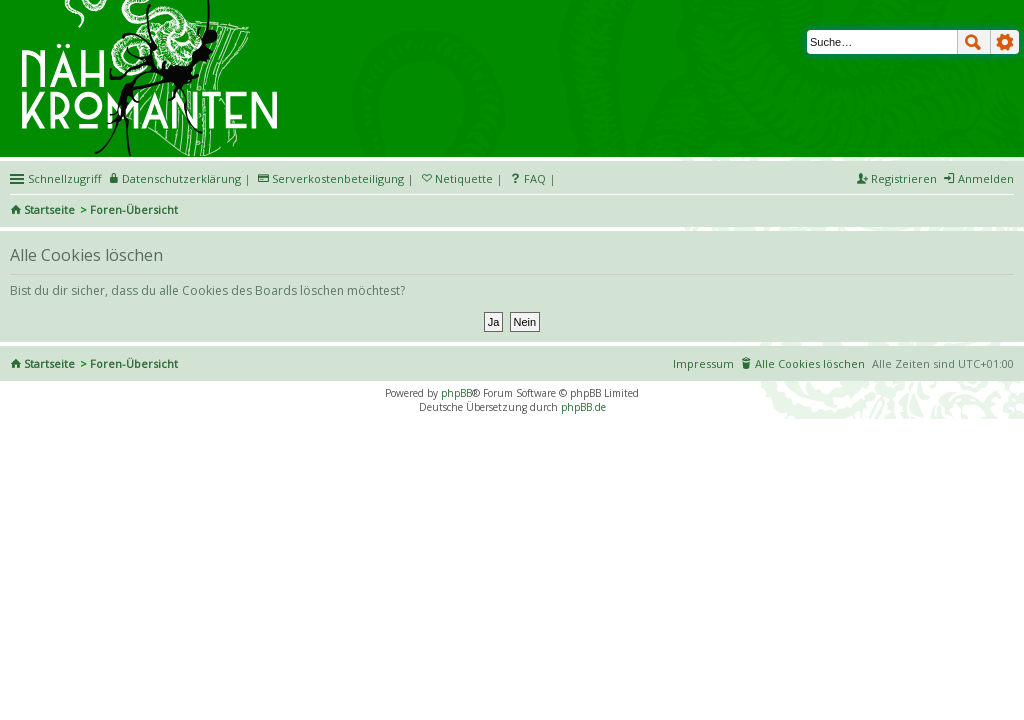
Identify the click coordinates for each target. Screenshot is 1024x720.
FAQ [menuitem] (535, 178)
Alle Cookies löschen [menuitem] (810, 363)
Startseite (49, 209)
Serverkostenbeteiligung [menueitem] (338, 178)
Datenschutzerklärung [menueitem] (181, 178)
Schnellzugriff (64, 178)
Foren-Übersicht (134, 209)
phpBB (456, 393)
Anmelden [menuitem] (986, 178)
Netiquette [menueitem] (464, 178)
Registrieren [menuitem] (904, 178)
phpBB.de (583, 407)
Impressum (703, 363)
